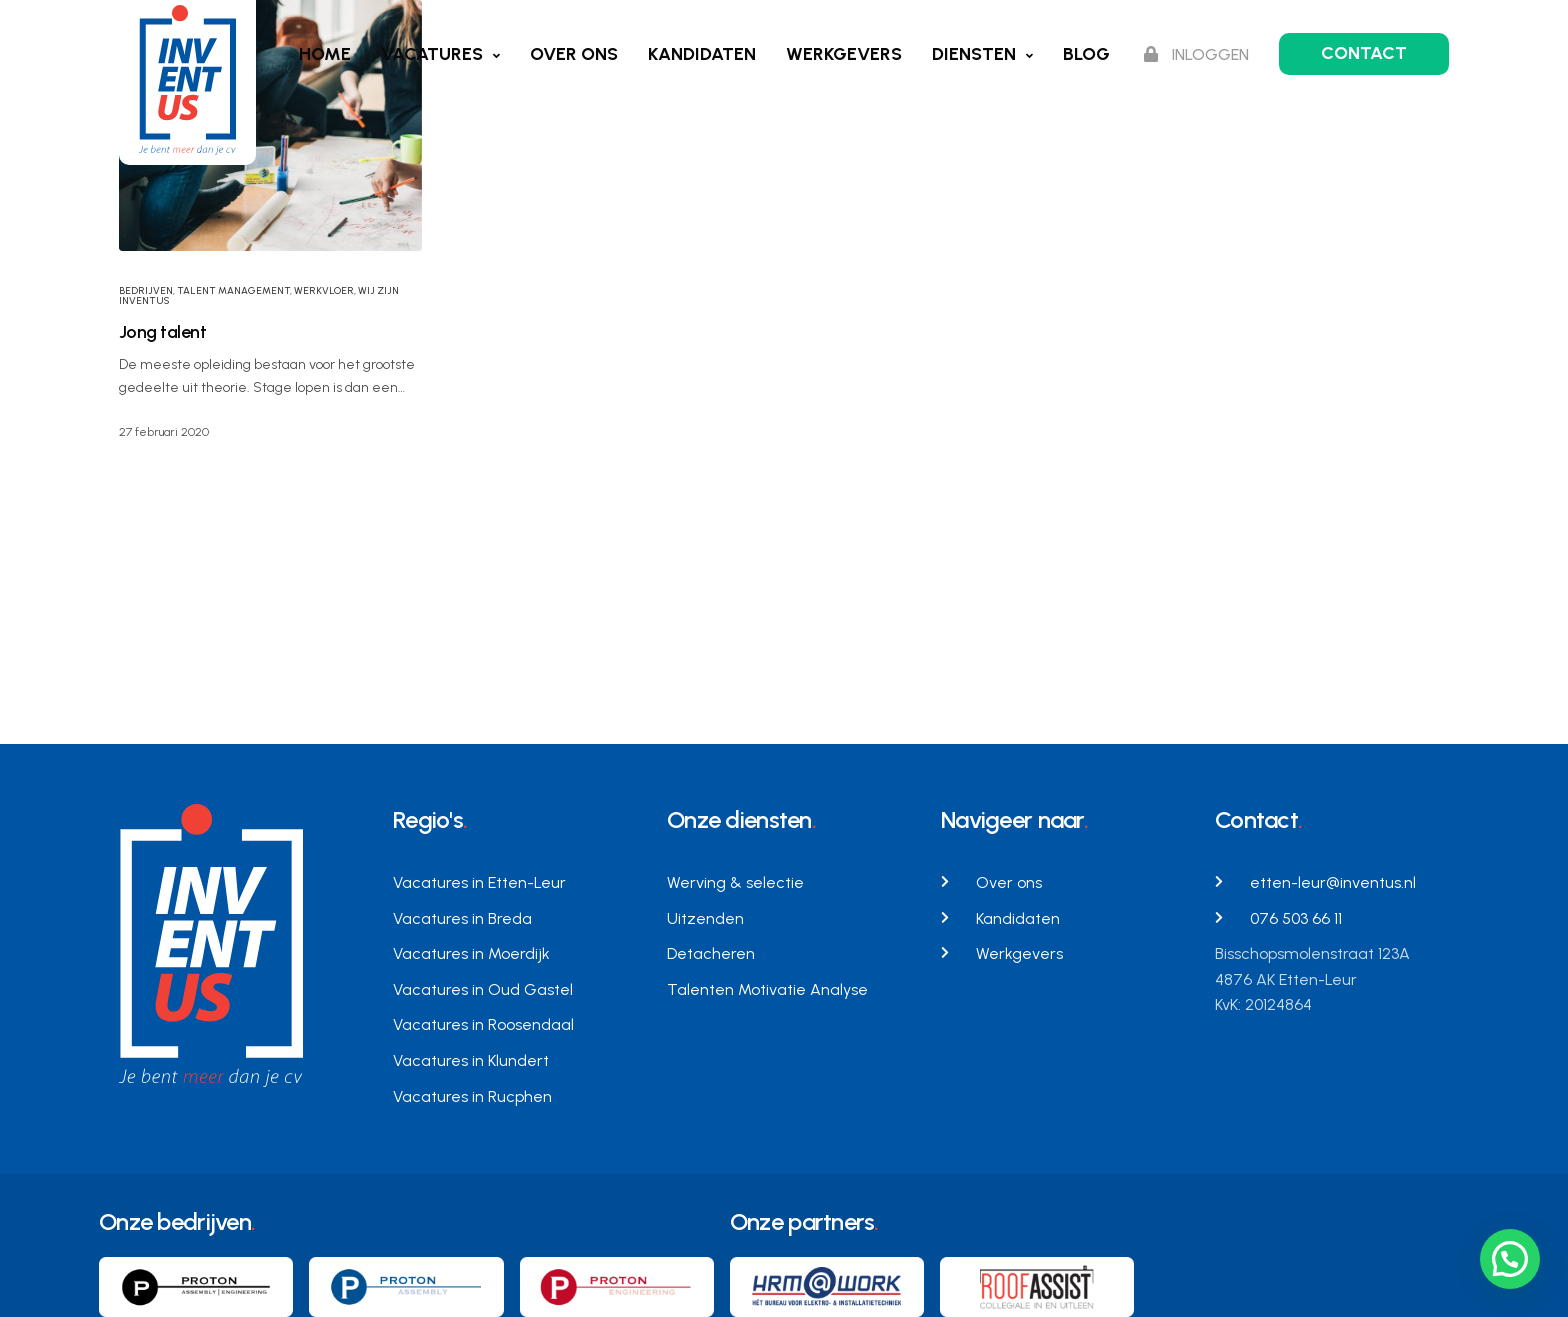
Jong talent (162, 332)
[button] (1510, 1259)
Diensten (974, 54)
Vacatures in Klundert (471, 1060)
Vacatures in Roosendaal (483, 1024)
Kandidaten (702, 54)
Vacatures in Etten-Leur (479, 882)
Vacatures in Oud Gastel (483, 989)
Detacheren (711, 953)
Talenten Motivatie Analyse (767, 989)
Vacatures (432, 54)
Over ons (574, 54)
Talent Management (233, 290)
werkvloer (324, 290)
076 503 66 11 (1296, 918)
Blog (1086, 54)
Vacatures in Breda (462, 918)
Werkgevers (844, 54)
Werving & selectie (735, 882)
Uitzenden (705, 918)
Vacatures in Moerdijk (471, 953)
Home (325, 54)
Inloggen (1196, 54)
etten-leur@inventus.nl (1333, 882)
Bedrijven (146, 290)
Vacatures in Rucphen (472, 1096)
